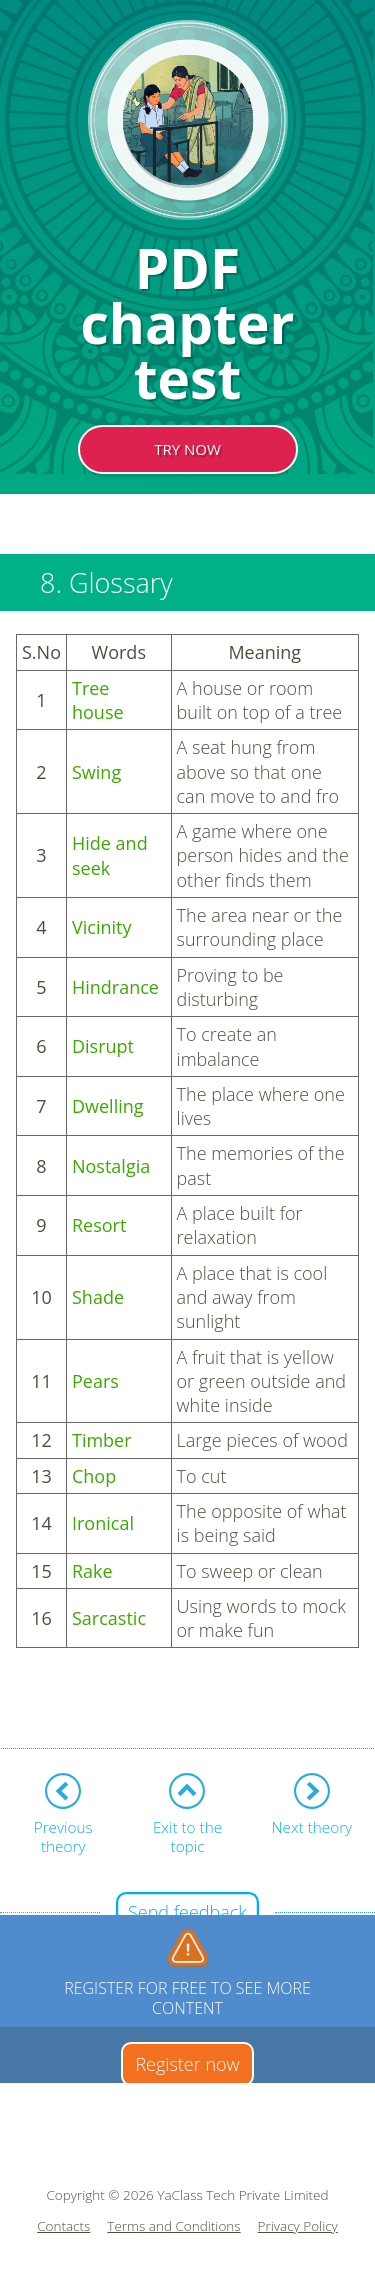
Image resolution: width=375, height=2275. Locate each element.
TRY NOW (187, 449)
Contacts (63, 2226)
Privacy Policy (298, 2226)
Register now (187, 2064)
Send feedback (187, 1912)
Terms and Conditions (173, 2226)
